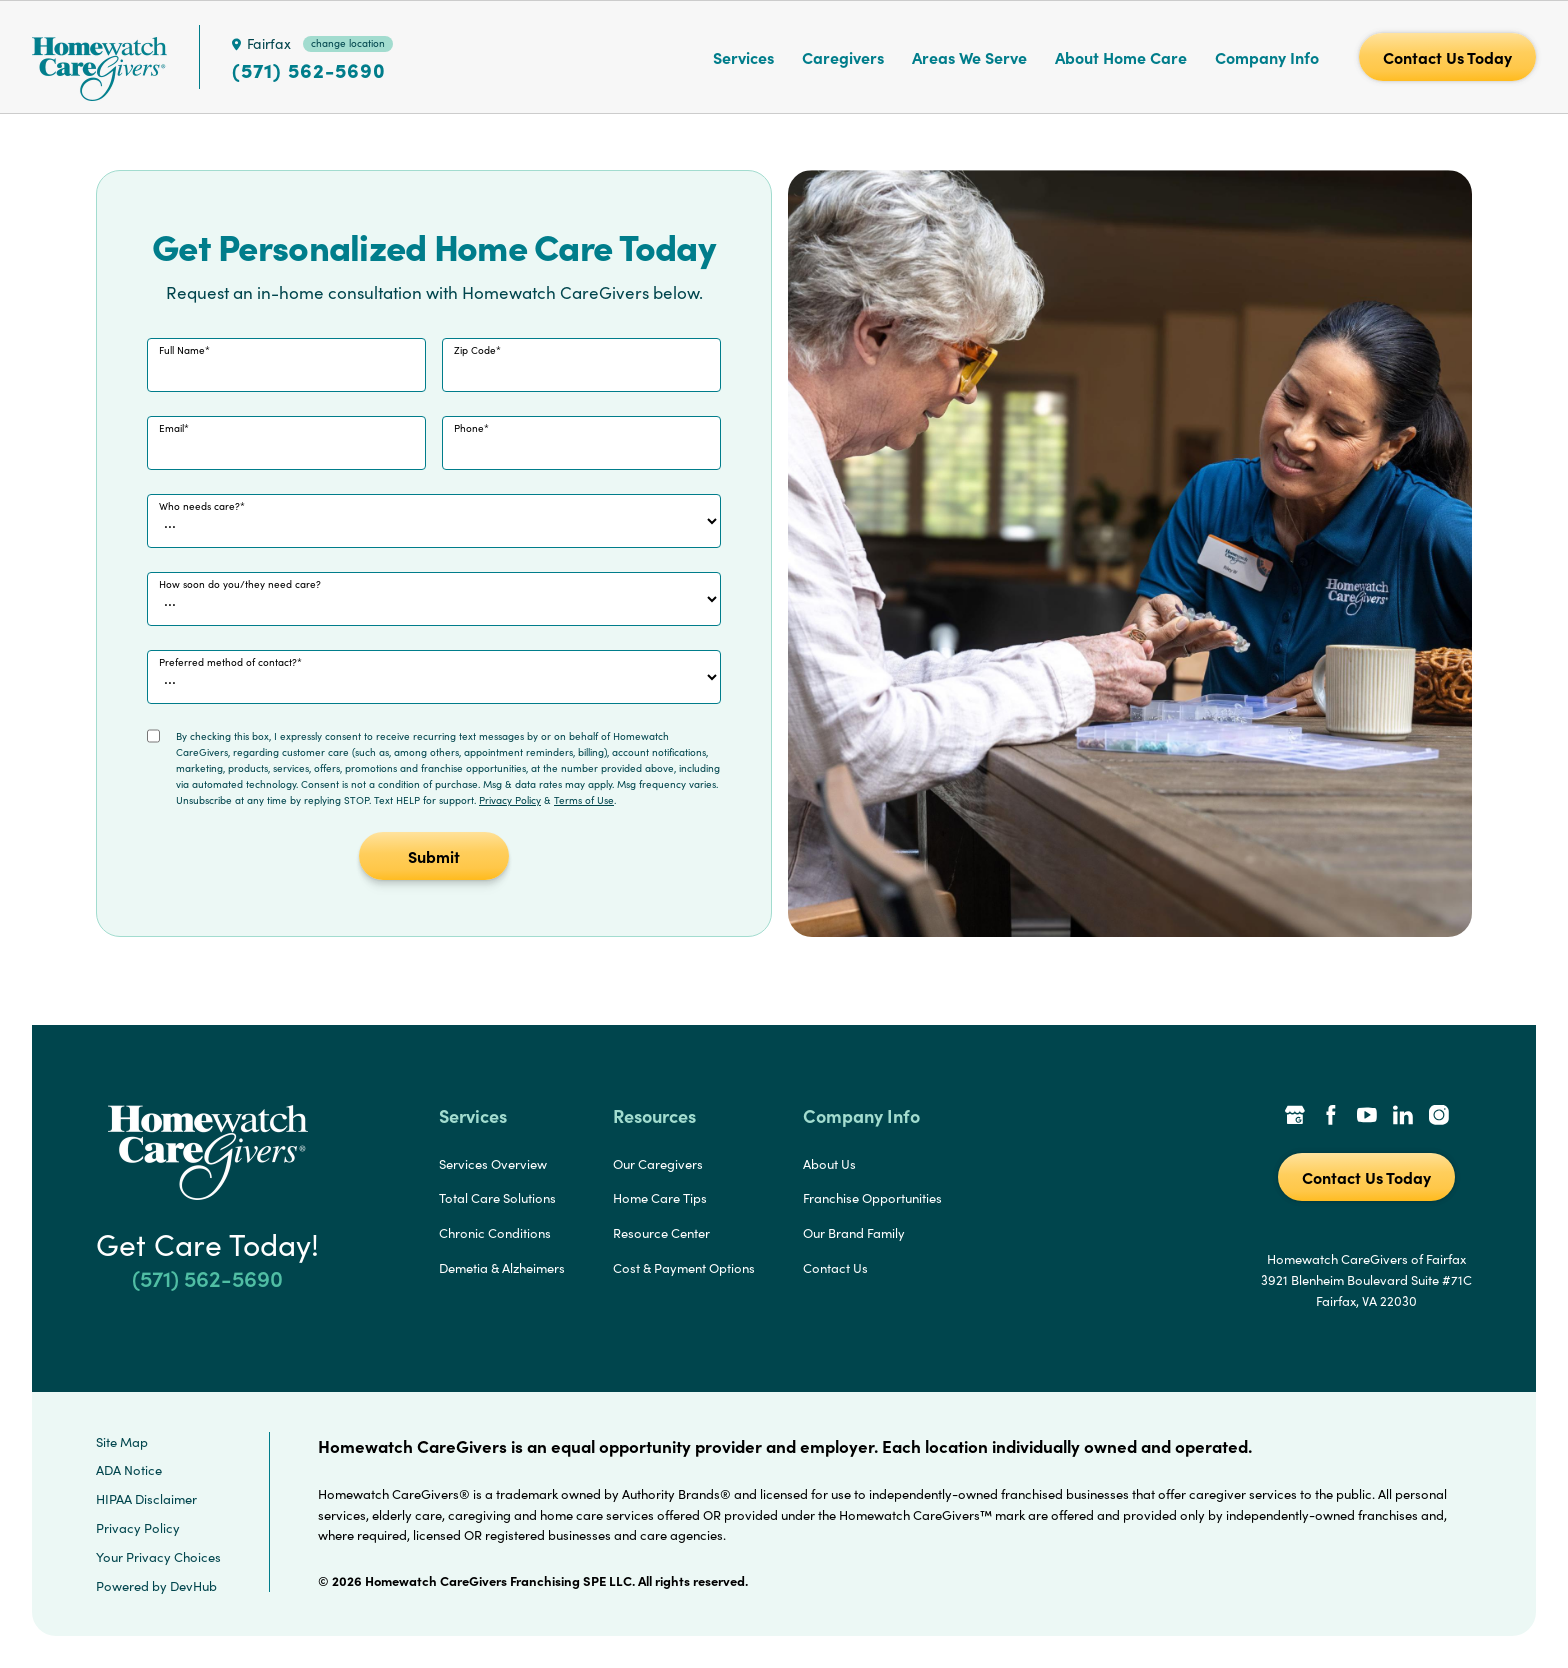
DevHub (193, 1586)
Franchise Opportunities (872, 1198)
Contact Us (835, 1268)
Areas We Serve (969, 57)
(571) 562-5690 (309, 70)
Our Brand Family (854, 1233)
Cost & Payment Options (684, 1268)
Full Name (182, 350)
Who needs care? (199, 506)
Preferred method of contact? (228, 662)
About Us (829, 1164)
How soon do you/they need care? (240, 584)
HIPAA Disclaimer (146, 1499)
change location (348, 43)
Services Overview (493, 1164)
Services (743, 57)
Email (171, 428)
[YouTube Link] (1367, 1117)
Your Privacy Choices (158, 1557)
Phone (469, 428)
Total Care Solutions (497, 1198)
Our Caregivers (658, 1164)
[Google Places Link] (1295, 1117)
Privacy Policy (510, 800)
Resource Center (661, 1233)
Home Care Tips (660, 1198)
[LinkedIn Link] (1403, 1117)
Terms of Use (584, 800)
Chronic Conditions (495, 1233)
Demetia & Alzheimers (502, 1268)
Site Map (122, 1442)
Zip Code (475, 350)
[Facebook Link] (1331, 1117)
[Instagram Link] (1439, 1117)
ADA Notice (129, 1470)
